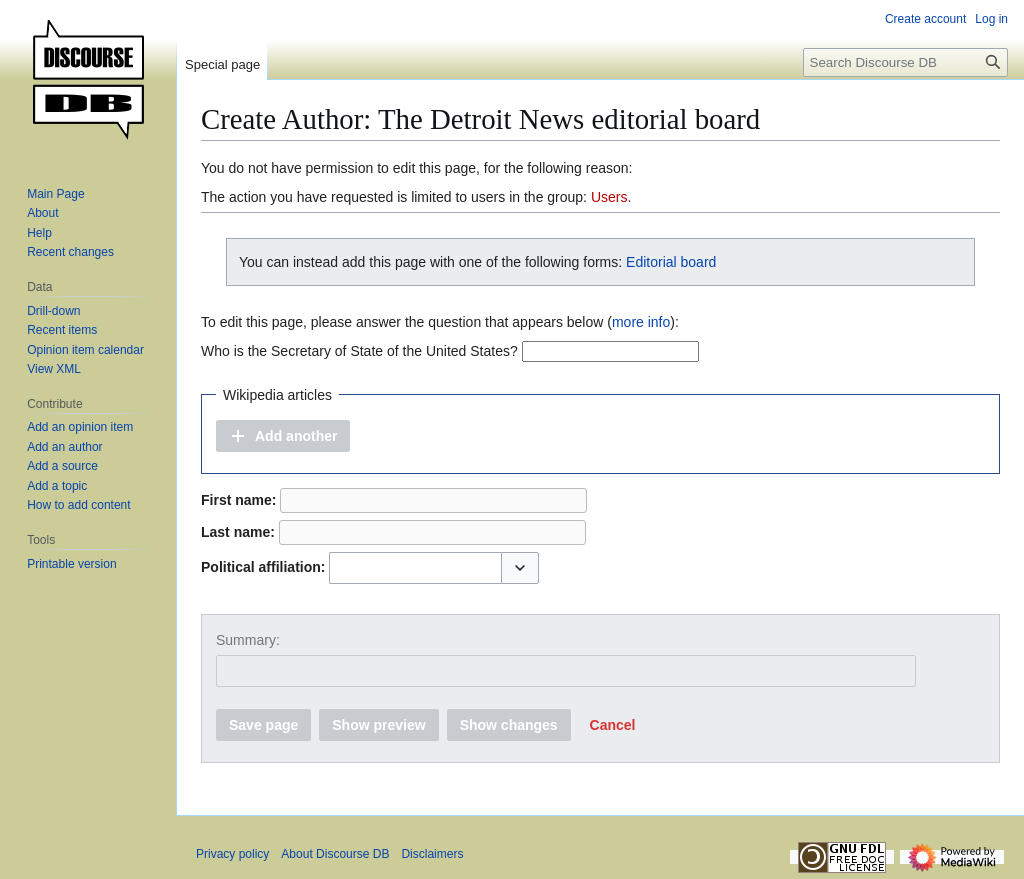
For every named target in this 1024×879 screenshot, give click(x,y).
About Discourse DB (335, 854)
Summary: (248, 640)
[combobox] (415, 568)
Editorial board (671, 262)
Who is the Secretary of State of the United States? (359, 351)
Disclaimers (432, 854)
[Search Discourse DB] (905, 62)
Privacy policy (232, 854)
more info (641, 322)
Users (609, 197)
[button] (283, 436)
